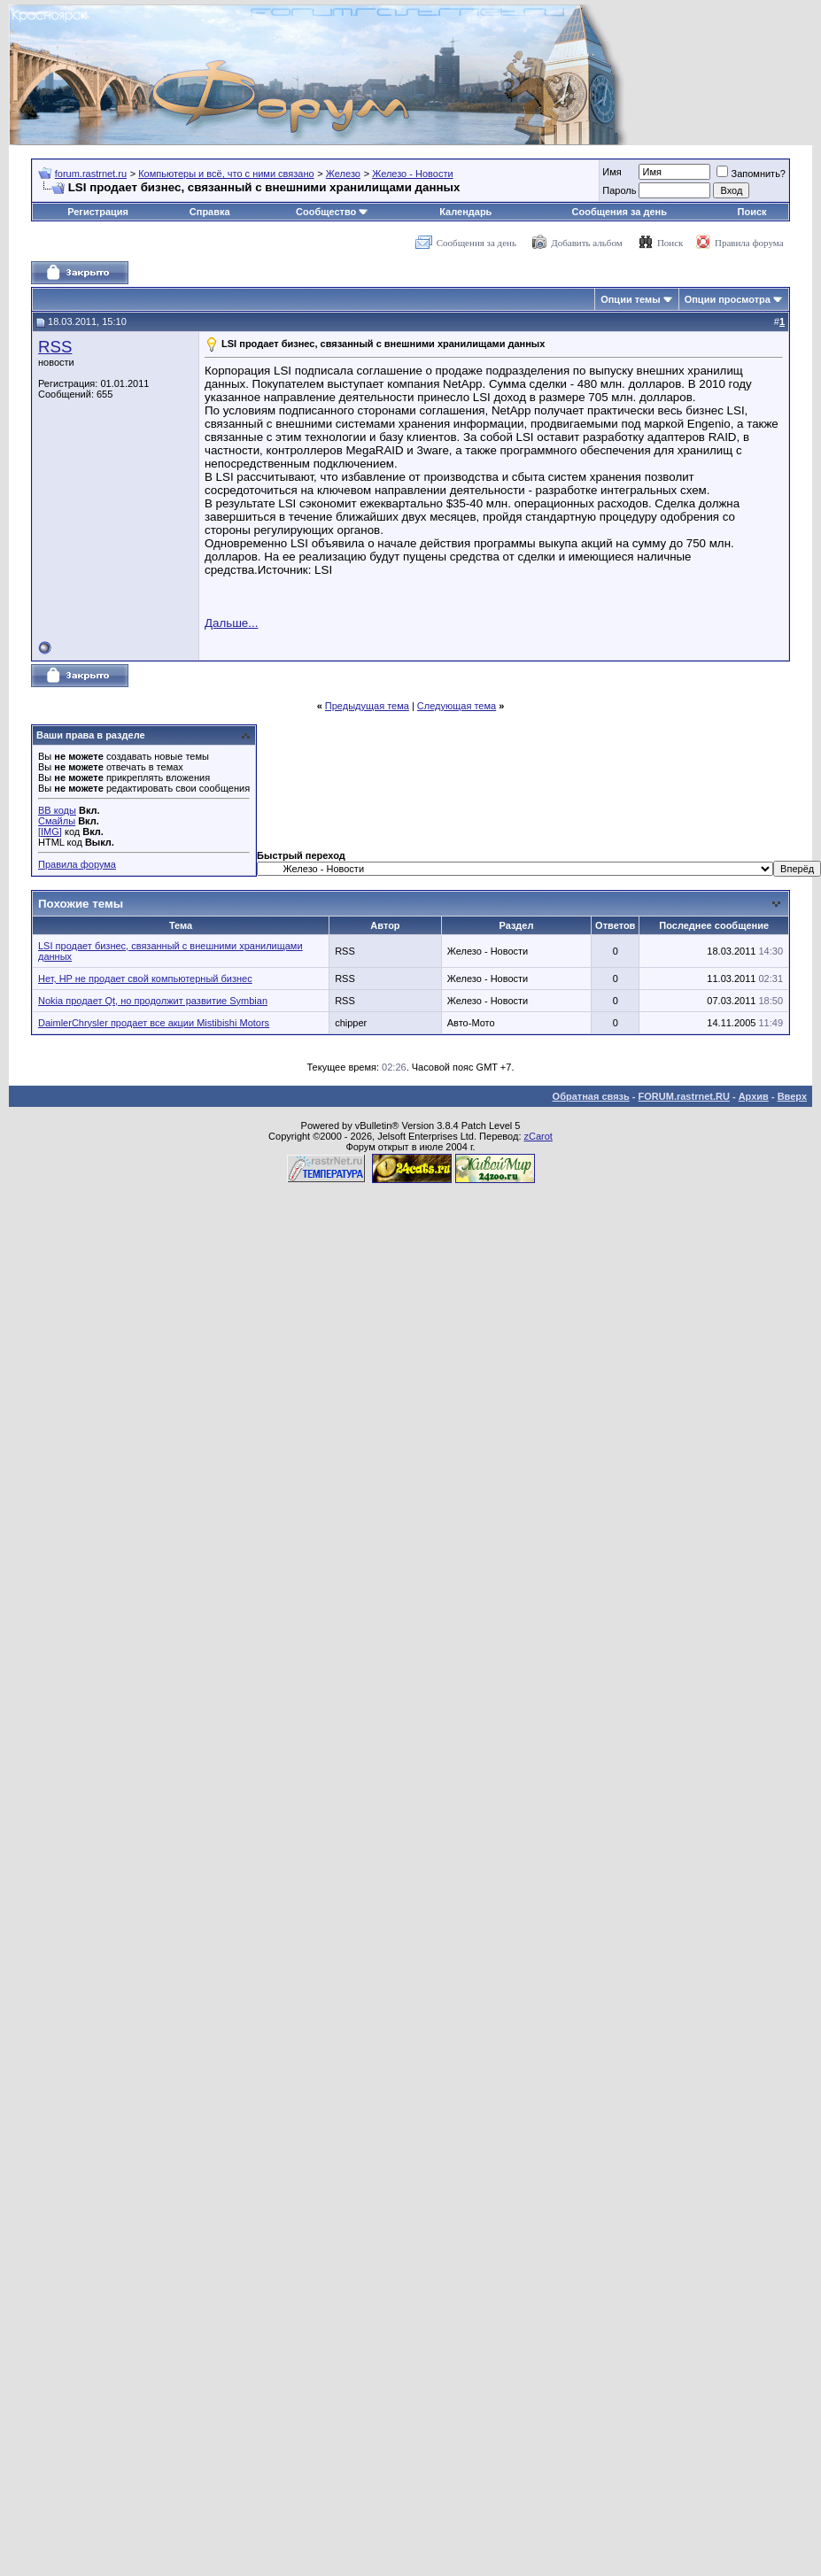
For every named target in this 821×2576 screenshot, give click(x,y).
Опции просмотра (728, 299)
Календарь (465, 211)
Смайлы (56, 821)
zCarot (538, 1136)
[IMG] (50, 831)
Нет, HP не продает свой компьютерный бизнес (145, 978)
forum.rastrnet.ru (91, 173)
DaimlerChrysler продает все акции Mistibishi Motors (153, 1022)
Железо (343, 173)
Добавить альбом (586, 242)
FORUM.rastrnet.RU (684, 1096)
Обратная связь (591, 1096)
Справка (210, 211)
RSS (55, 346)
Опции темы (630, 299)
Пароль (619, 190)
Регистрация (97, 211)
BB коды (57, 810)
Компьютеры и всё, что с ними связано (226, 173)
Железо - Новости (412, 173)
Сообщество (332, 211)
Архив (754, 1096)
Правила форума (749, 242)
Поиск (752, 211)
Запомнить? (751, 173)
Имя (611, 171)
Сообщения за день (619, 211)
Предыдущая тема (367, 705)
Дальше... (231, 623)
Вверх (792, 1096)
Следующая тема (456, 705)
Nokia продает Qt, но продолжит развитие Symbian (152, 1000)
